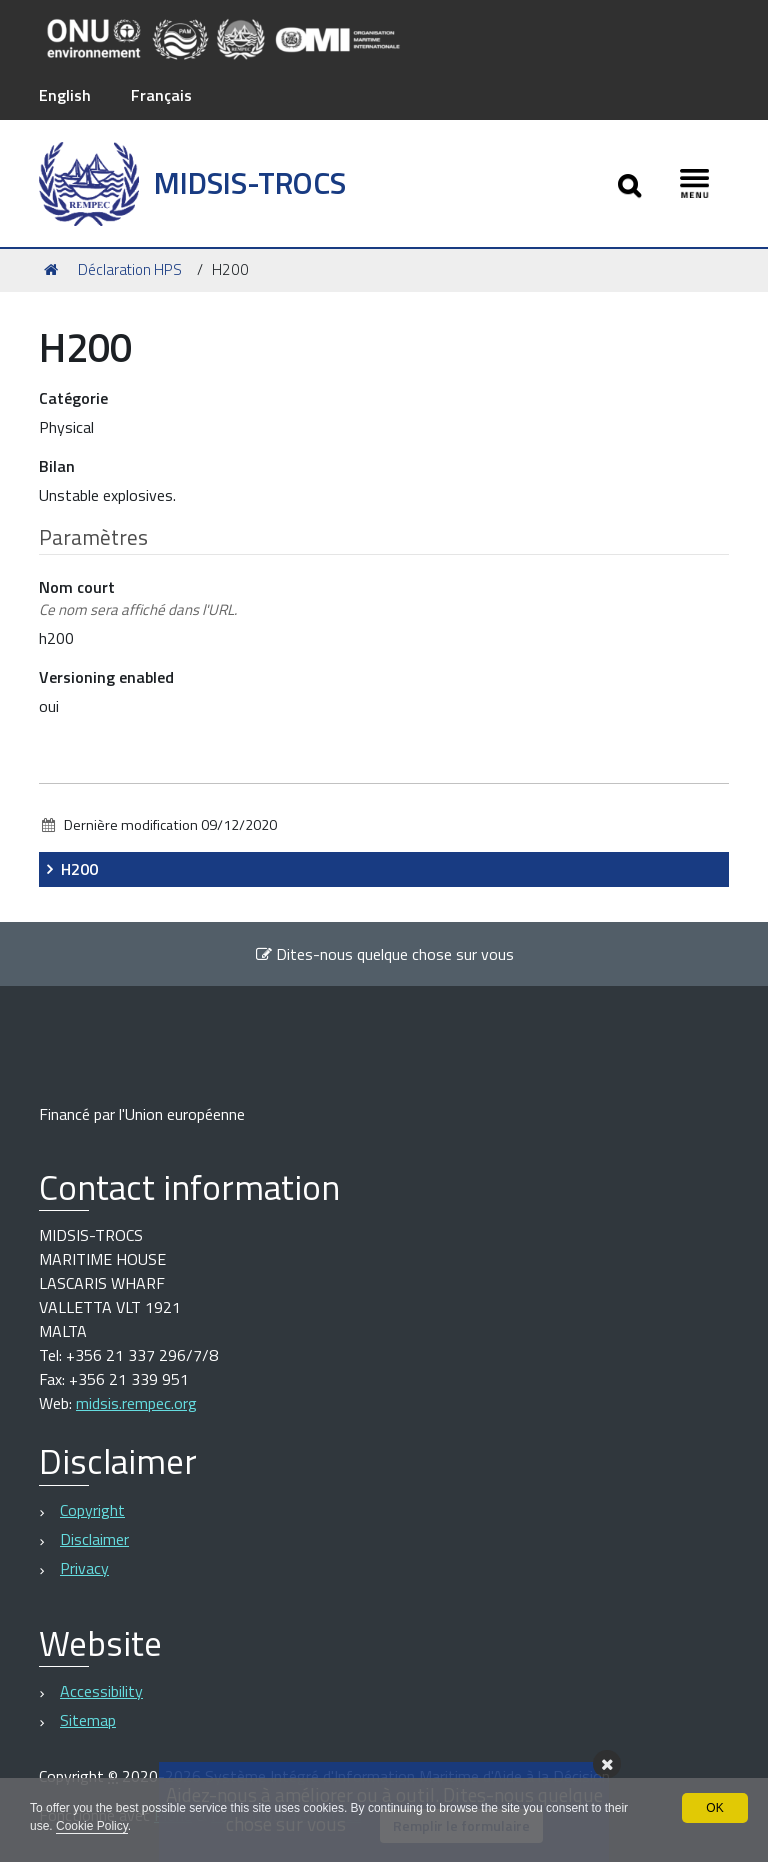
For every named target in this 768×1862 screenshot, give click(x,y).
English (65, 95)
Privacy (84, 1568)
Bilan (57, 466)
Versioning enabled (106, 677)
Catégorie (73, 398)
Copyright (92, 1510)
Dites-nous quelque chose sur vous (384, 954)
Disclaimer (94, 1539)
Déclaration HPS (130, 269)
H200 (79, 869)
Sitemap (88, 1720)
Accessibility (101, 1691)
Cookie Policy (92, 1826)
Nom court (138, 598)
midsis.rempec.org (136, 1403)
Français (161, 95)
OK (714, 1808)
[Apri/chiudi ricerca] (629, 183)
